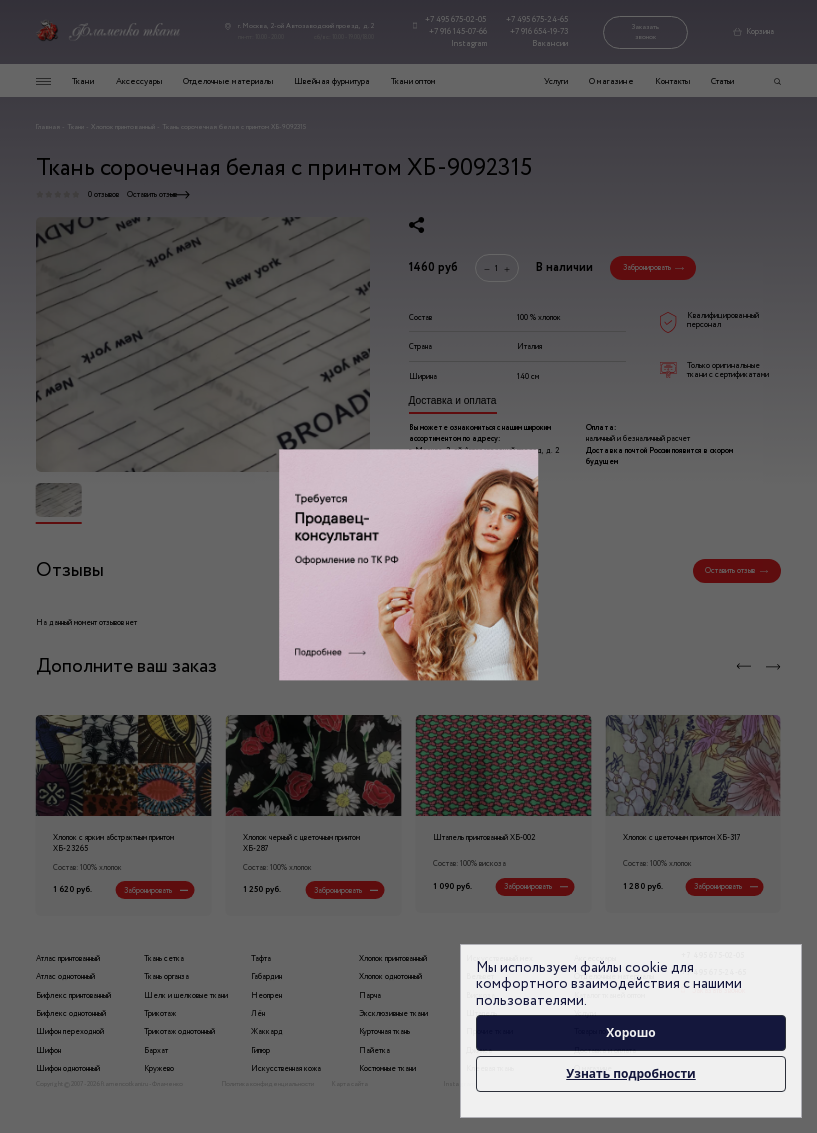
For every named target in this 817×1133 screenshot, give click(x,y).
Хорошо (631, 1032)
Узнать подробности (630, 1073)
